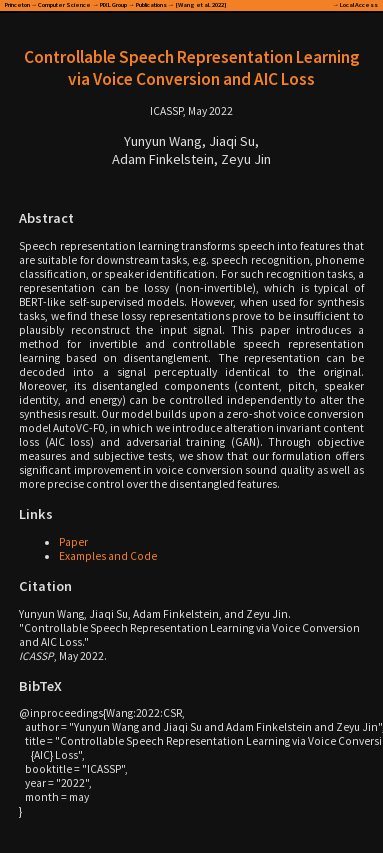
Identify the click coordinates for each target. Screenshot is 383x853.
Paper (73, 542)
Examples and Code (108, 556)
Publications (151, 4)
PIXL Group (113, 4)
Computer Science (64, 4)
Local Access (359, 4)
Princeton (17, 4)
